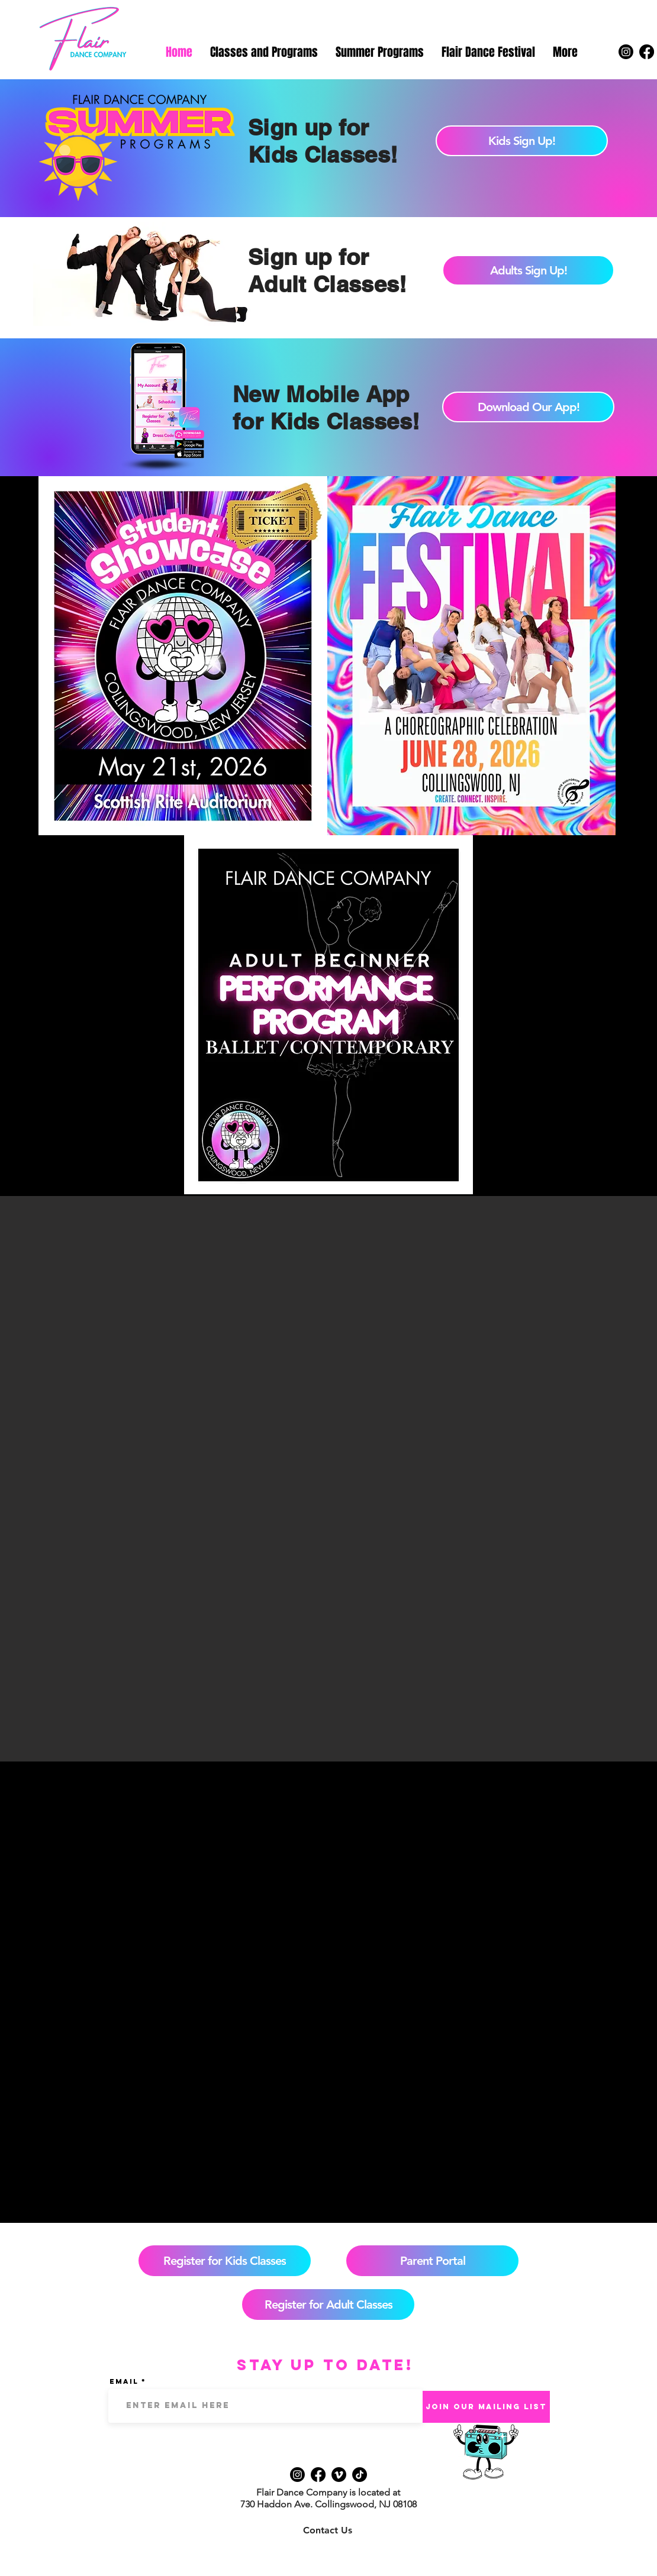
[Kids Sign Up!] (522, 140)
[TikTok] (359, 2474)
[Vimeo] (338, 2474)
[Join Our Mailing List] (486, 2407)
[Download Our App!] (528, 407)
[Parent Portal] (432, 2260)
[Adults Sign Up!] (528, 270)
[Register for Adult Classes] (328, 2304)
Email (124, 2381)
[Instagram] (626, 51)
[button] (264, 52)
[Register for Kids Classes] (225, 2260)
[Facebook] (646, 51)
